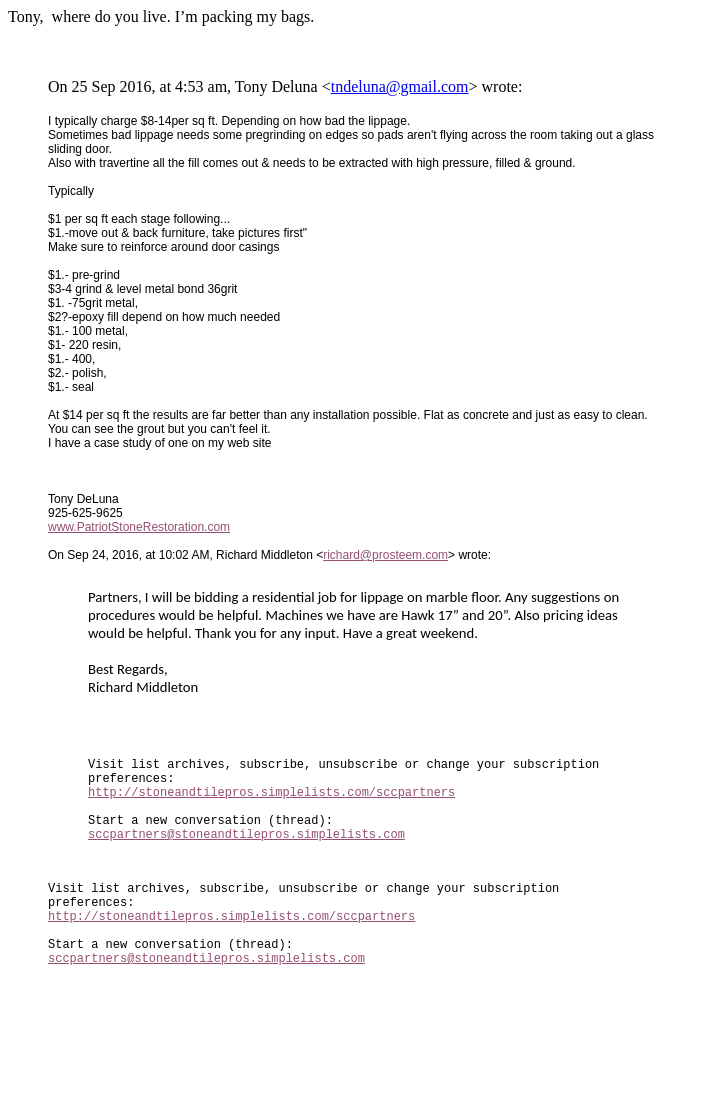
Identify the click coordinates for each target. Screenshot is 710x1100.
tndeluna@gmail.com (400, 86)
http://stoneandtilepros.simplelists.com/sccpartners (271, 803)
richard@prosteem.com (385, 555)
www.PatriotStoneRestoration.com (139, 527)
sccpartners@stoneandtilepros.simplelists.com (246, 854)
